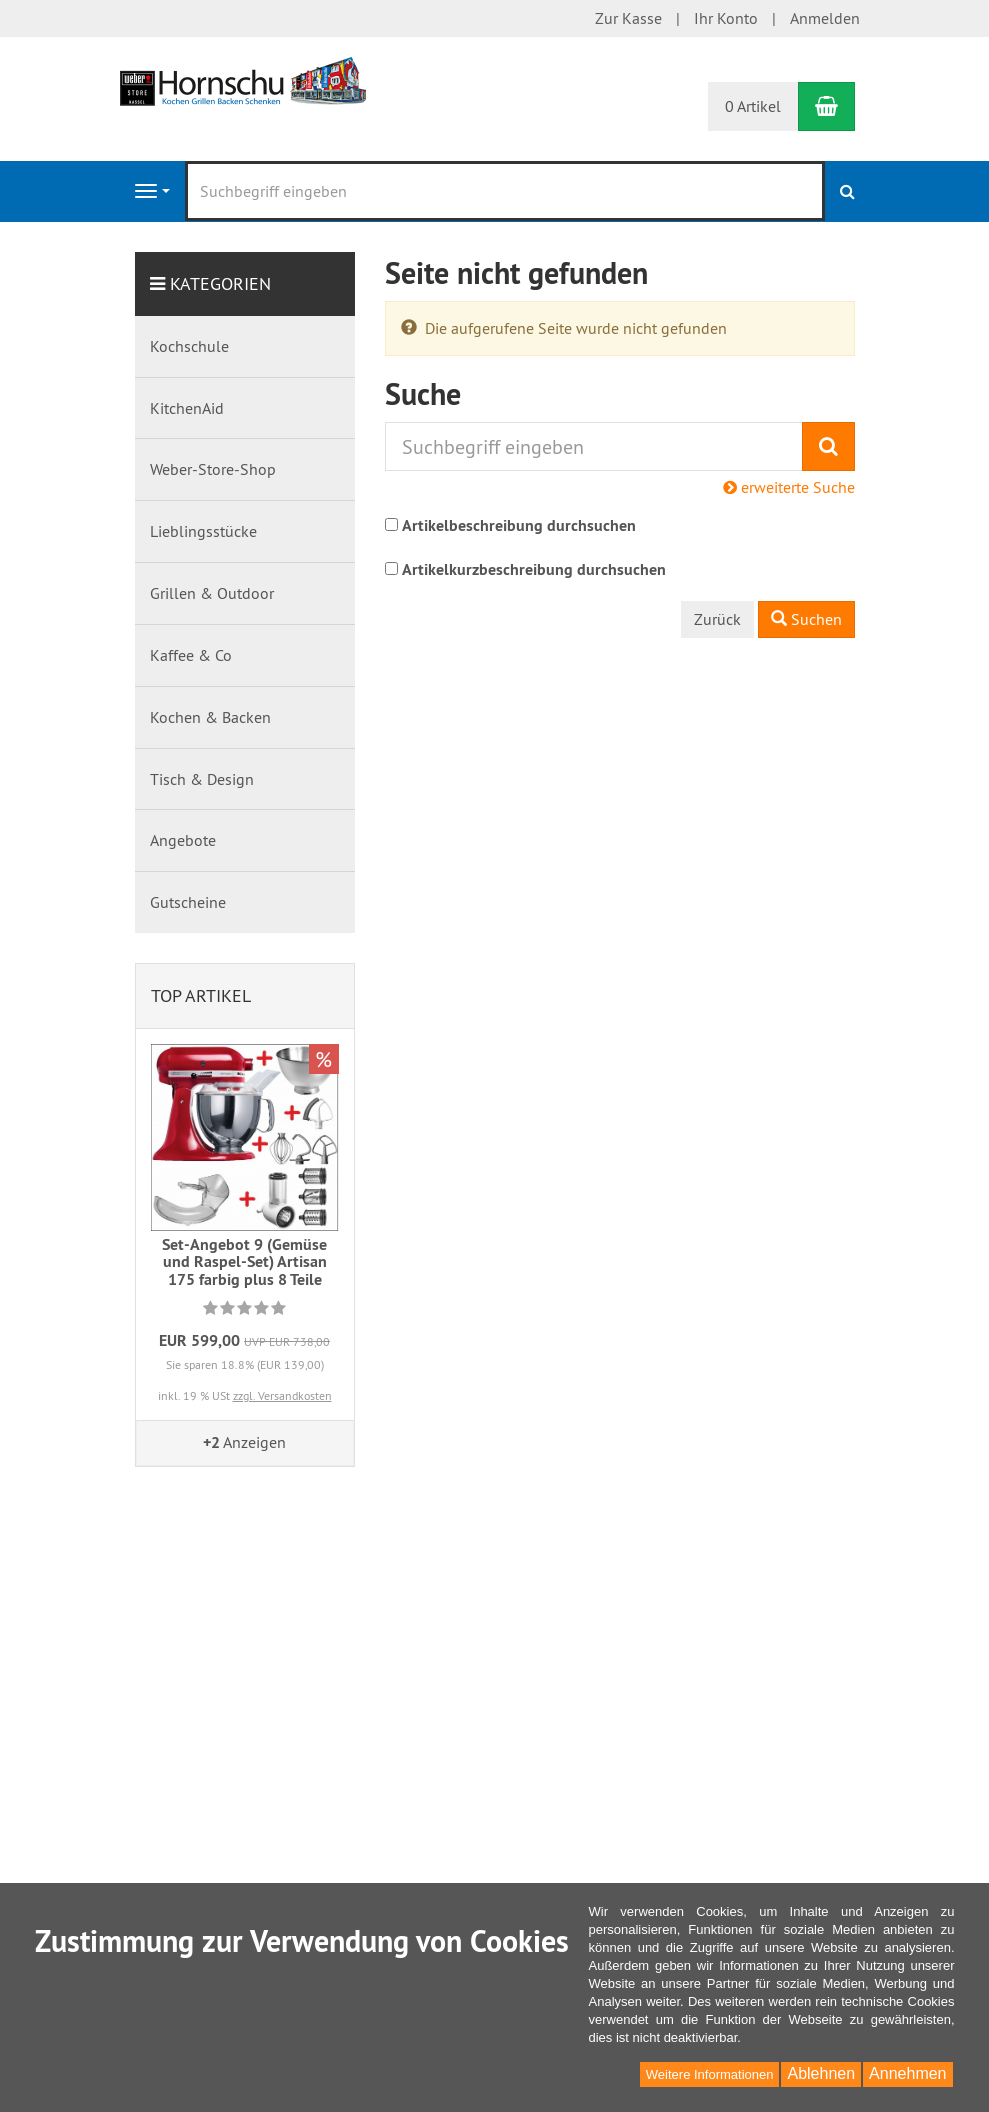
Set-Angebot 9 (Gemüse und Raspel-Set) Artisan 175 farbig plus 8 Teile (244, 1262)
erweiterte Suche (789, 487)
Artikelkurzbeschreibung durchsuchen (534, 569)
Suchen (806, 619)
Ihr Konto (726, 18)
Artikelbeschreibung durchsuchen (519, 525)
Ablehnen (821, 2073)
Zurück (717, 619)
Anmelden (825, 18)
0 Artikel (753, 106)
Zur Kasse (628, 18)
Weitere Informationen (710, 2074)
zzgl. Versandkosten (282, 1395)
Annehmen (907, 2073)
